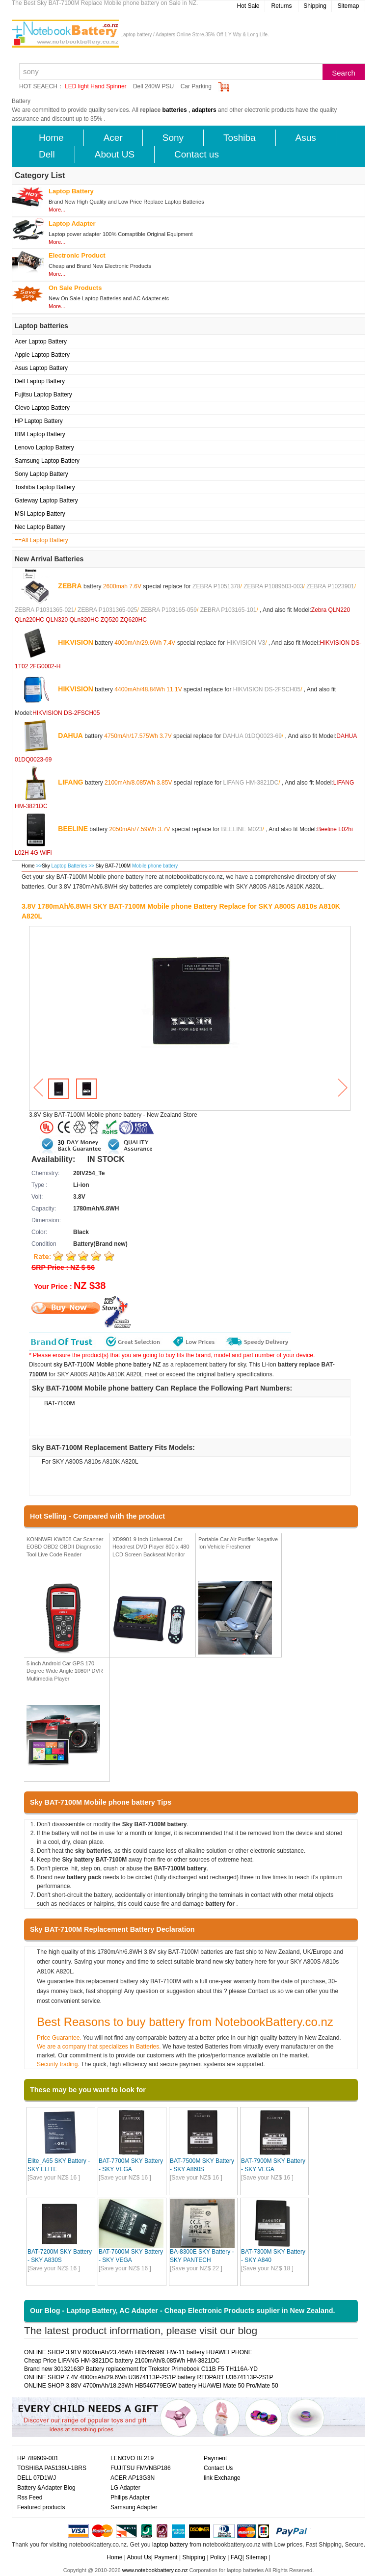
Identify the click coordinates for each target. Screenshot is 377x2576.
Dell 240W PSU (153, 86)
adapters (204, 109)
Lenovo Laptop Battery (44, 447)
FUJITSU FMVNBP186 (140, 2468)
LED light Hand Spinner (95, 86)
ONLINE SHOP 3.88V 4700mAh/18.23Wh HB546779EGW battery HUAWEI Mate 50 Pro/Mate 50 (151, 2385)
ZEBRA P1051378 (216, 585)
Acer (113, 137)
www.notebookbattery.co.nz (155, 2570)
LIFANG (70, 782)
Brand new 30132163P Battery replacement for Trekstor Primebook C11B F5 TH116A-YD (141, 2369)
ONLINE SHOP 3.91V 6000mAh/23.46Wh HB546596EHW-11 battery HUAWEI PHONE (138, 2352)
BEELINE (73, 828)
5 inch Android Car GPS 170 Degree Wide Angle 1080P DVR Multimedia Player (65, 1671)
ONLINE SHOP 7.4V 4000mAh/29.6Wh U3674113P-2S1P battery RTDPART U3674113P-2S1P (148, 2377)
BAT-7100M (59, 1403)
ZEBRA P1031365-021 (44, 609)
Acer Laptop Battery (41, 341)
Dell (47, 154)
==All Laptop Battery (41, 540)
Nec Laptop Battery (40, 527)
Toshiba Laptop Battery (45, 487)
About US (115, 154)
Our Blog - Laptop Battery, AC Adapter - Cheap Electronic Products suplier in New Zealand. (182, 2310)
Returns (281, 5)
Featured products (41, 2507)
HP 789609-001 (37, 2458)
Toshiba (239, 137)
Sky (46, 865)
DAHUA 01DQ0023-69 (252, 735)
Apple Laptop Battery (42, 354)
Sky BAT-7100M (114, 865)
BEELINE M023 (242, 828)
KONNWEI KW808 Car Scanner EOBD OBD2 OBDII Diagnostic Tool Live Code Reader (65, 1546)
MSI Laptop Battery (40, 513)
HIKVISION (75, 642)
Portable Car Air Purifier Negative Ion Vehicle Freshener (238, 1543)
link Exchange (222, 2477)
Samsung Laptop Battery (47, 460)
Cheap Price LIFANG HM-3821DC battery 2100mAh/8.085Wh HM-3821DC (121, 2360)
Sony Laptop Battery (41, 474)
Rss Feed (29, 2497)
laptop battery (170, 2544)
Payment (215, 2458)
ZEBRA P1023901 (330, 585)
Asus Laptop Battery (41, 368)
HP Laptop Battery (39, 421)
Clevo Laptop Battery (42, 407)
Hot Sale (248, 5)
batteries (174, 109)
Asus (306, 137)
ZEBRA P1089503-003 (273, 585)
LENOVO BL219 (132, 2458)
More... (57, 209)
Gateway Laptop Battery (46, 500)
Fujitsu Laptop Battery (43, 394)
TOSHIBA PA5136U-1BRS (51, 2468)
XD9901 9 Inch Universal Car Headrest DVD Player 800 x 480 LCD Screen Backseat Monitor (150, 1546)
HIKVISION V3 (245, 642)
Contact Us (218, 2468)
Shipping (314, 5)
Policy (218, 2557)
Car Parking (196, 86)
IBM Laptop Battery (40, 434)
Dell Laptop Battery (40, 381)
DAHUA (70, 735)
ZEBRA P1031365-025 (107, 609)
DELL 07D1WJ (36, 2477)
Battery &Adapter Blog (46, 2487)
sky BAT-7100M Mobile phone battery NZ (107, 1364)
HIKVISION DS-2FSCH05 (266, 688)
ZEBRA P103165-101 (228, 609)
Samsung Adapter (133, 2507)
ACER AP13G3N (132, 2477)
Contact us (196, 154)
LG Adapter (125, 2487)
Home (51, 137)
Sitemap (348, 5)
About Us (139, 2557)
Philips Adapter (130, 2497)
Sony (173, 137)
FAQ (236, 2557)
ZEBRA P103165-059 (168, 609)
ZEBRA (69, 585)
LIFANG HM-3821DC (251, 782)
